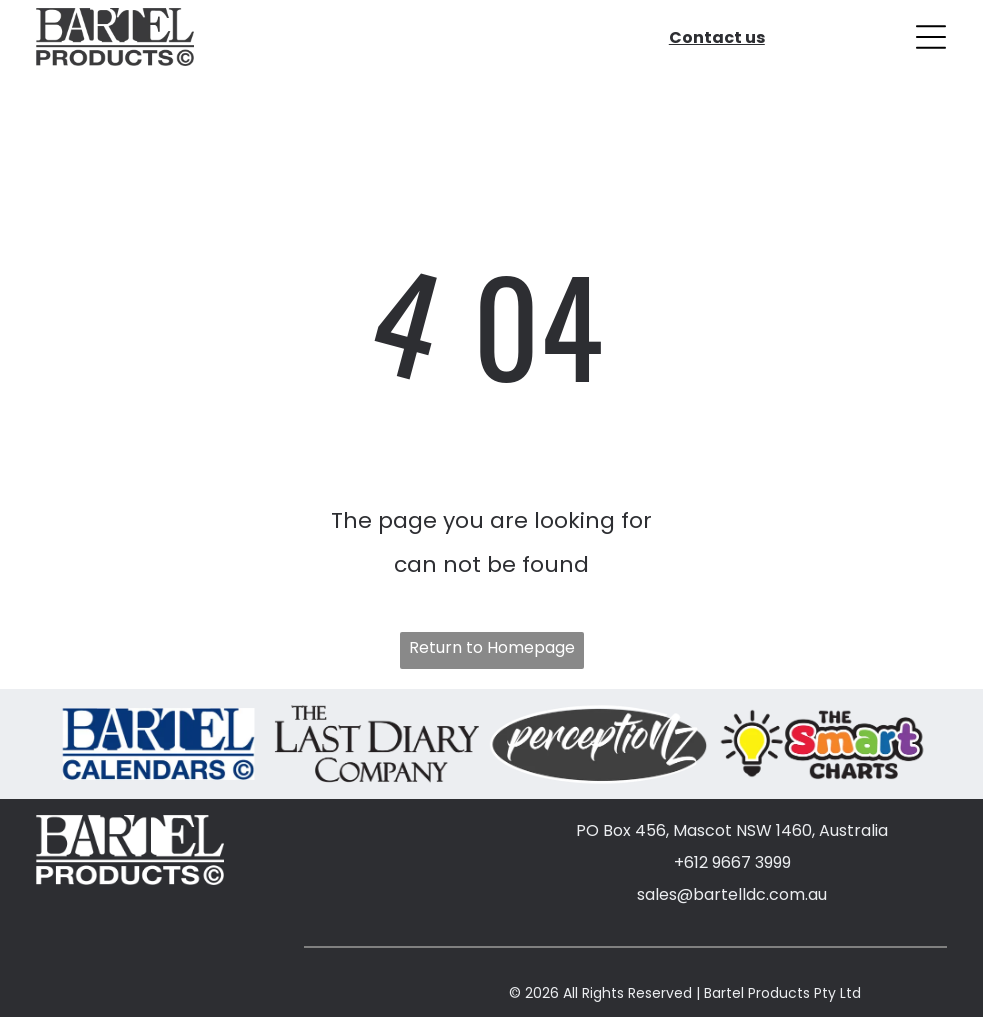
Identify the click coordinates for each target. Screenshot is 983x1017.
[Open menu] (931, 35)
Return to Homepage (492, 644)
